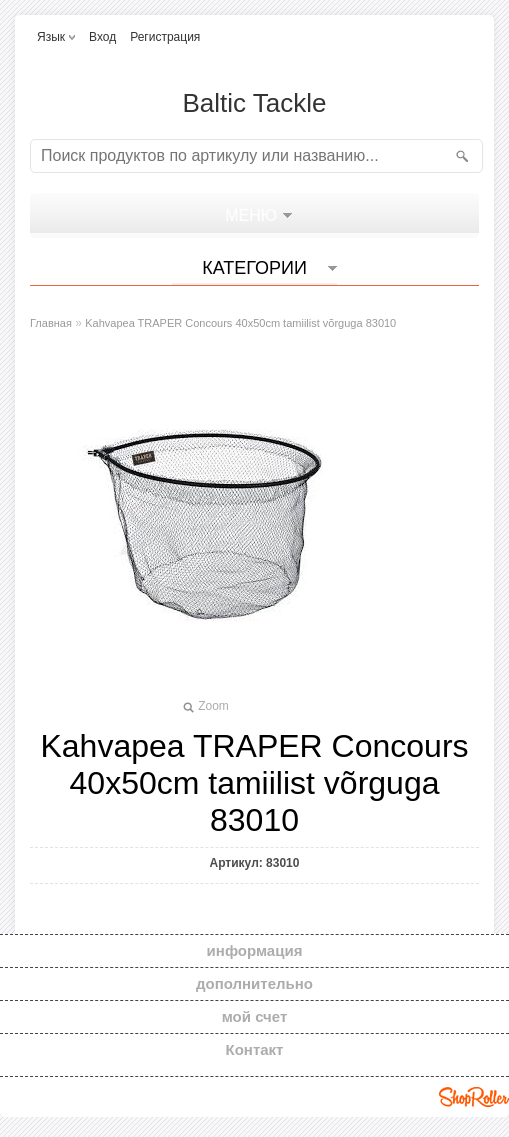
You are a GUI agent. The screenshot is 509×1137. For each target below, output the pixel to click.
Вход (102, 37)
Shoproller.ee (474, 1097)
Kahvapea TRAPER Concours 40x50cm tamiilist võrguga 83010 (240, 323)
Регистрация (165, 37)
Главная (51, 323)
